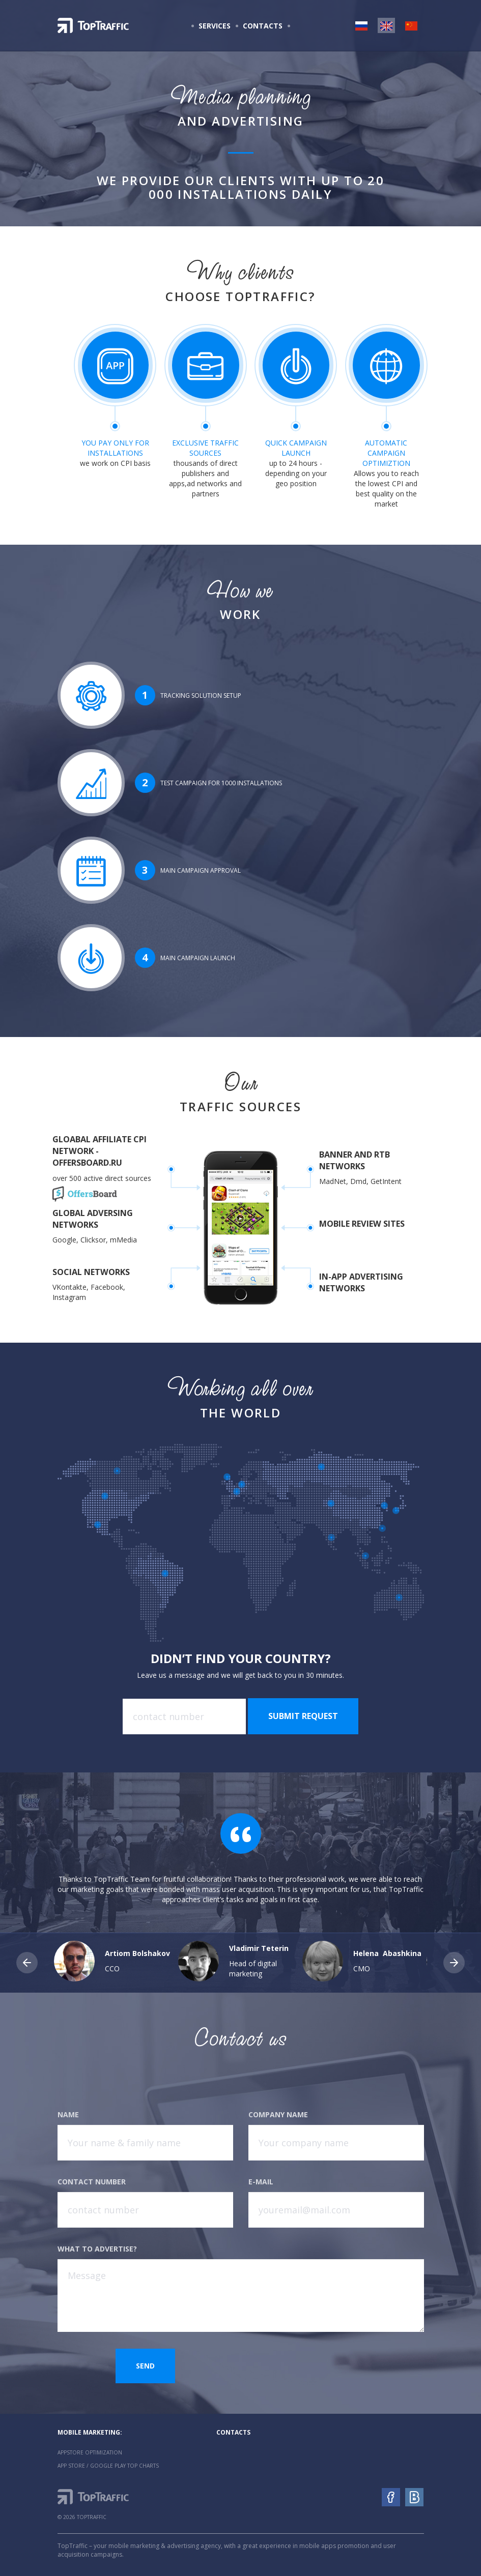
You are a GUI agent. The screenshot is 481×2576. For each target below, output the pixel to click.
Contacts (262, 26)
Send (145, 2366)
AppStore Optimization (90, 2452)
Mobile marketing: (90, 2432)
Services (215, 26)
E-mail (260, 2181)
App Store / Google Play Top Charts (108, 2465)
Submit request (303, 1716)
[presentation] (325, 2368)
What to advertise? (97, 2249)
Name (68, 2114)
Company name (278, 2114)
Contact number (92, 2181)
